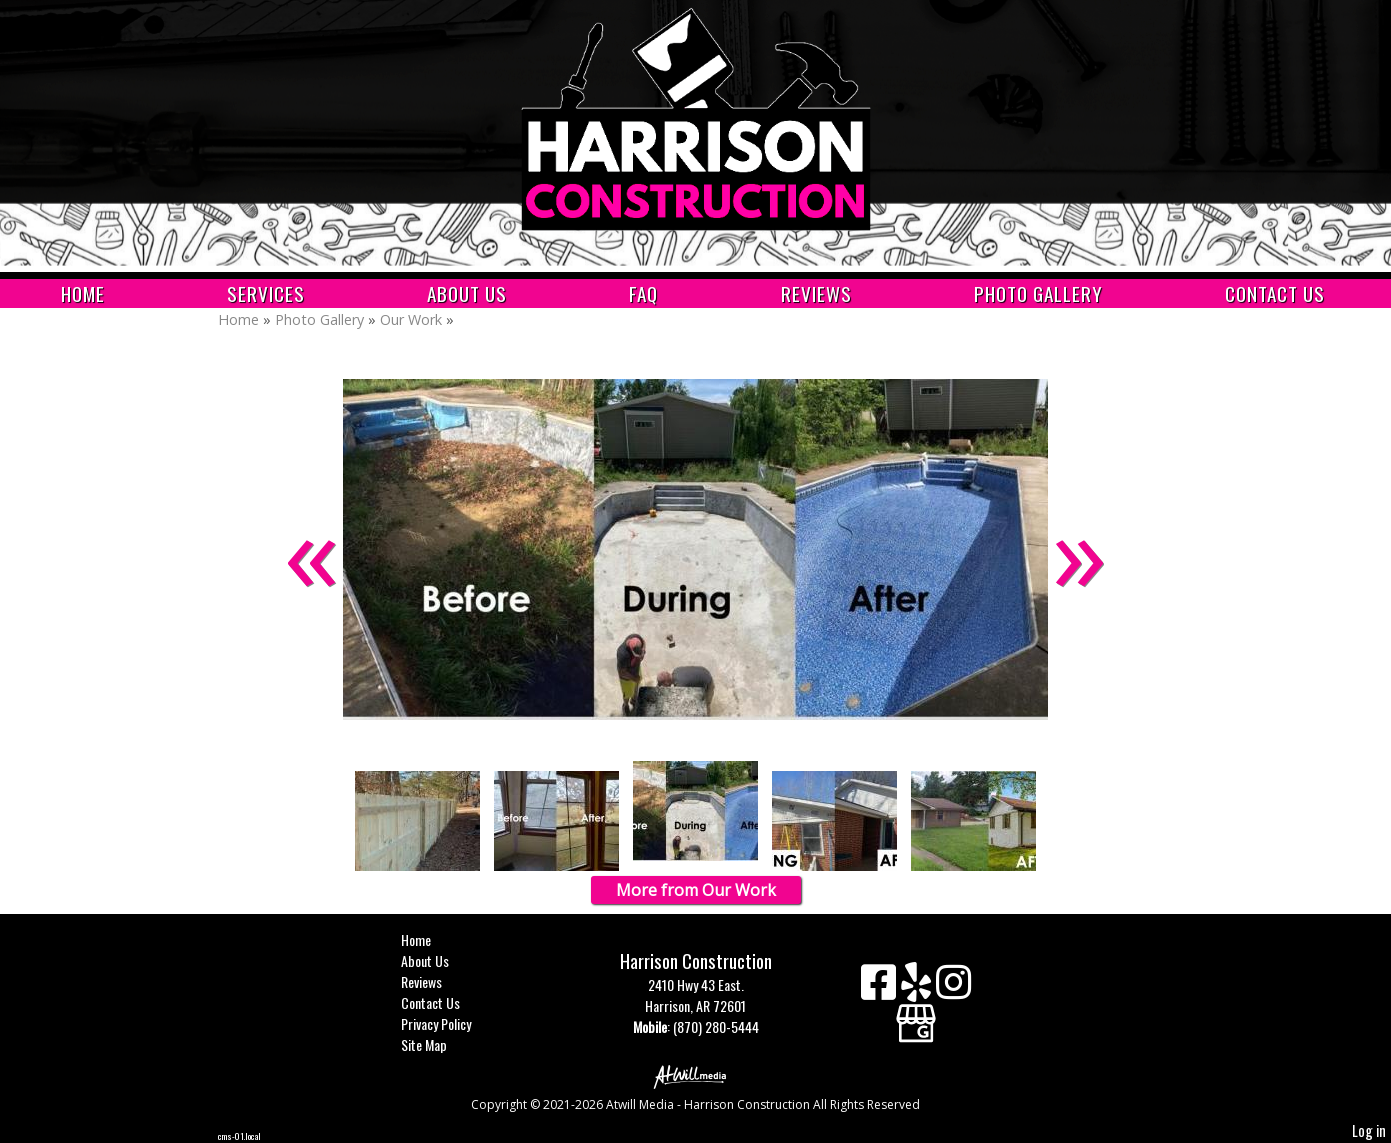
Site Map (439, 1044)
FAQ (643, 293)
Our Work (413, 319)
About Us (467, 293)
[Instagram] (953, 989)
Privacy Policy (451, 1023)
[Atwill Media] (696, 1075)
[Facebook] (881, 989)
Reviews (816, 293)
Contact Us (1275, 293)
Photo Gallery (1038, 293)
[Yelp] (918, 989)
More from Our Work (696, 890)
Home (83, 293)
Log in (1369, 1130)
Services (266, 293)
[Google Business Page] (916, 1016)
